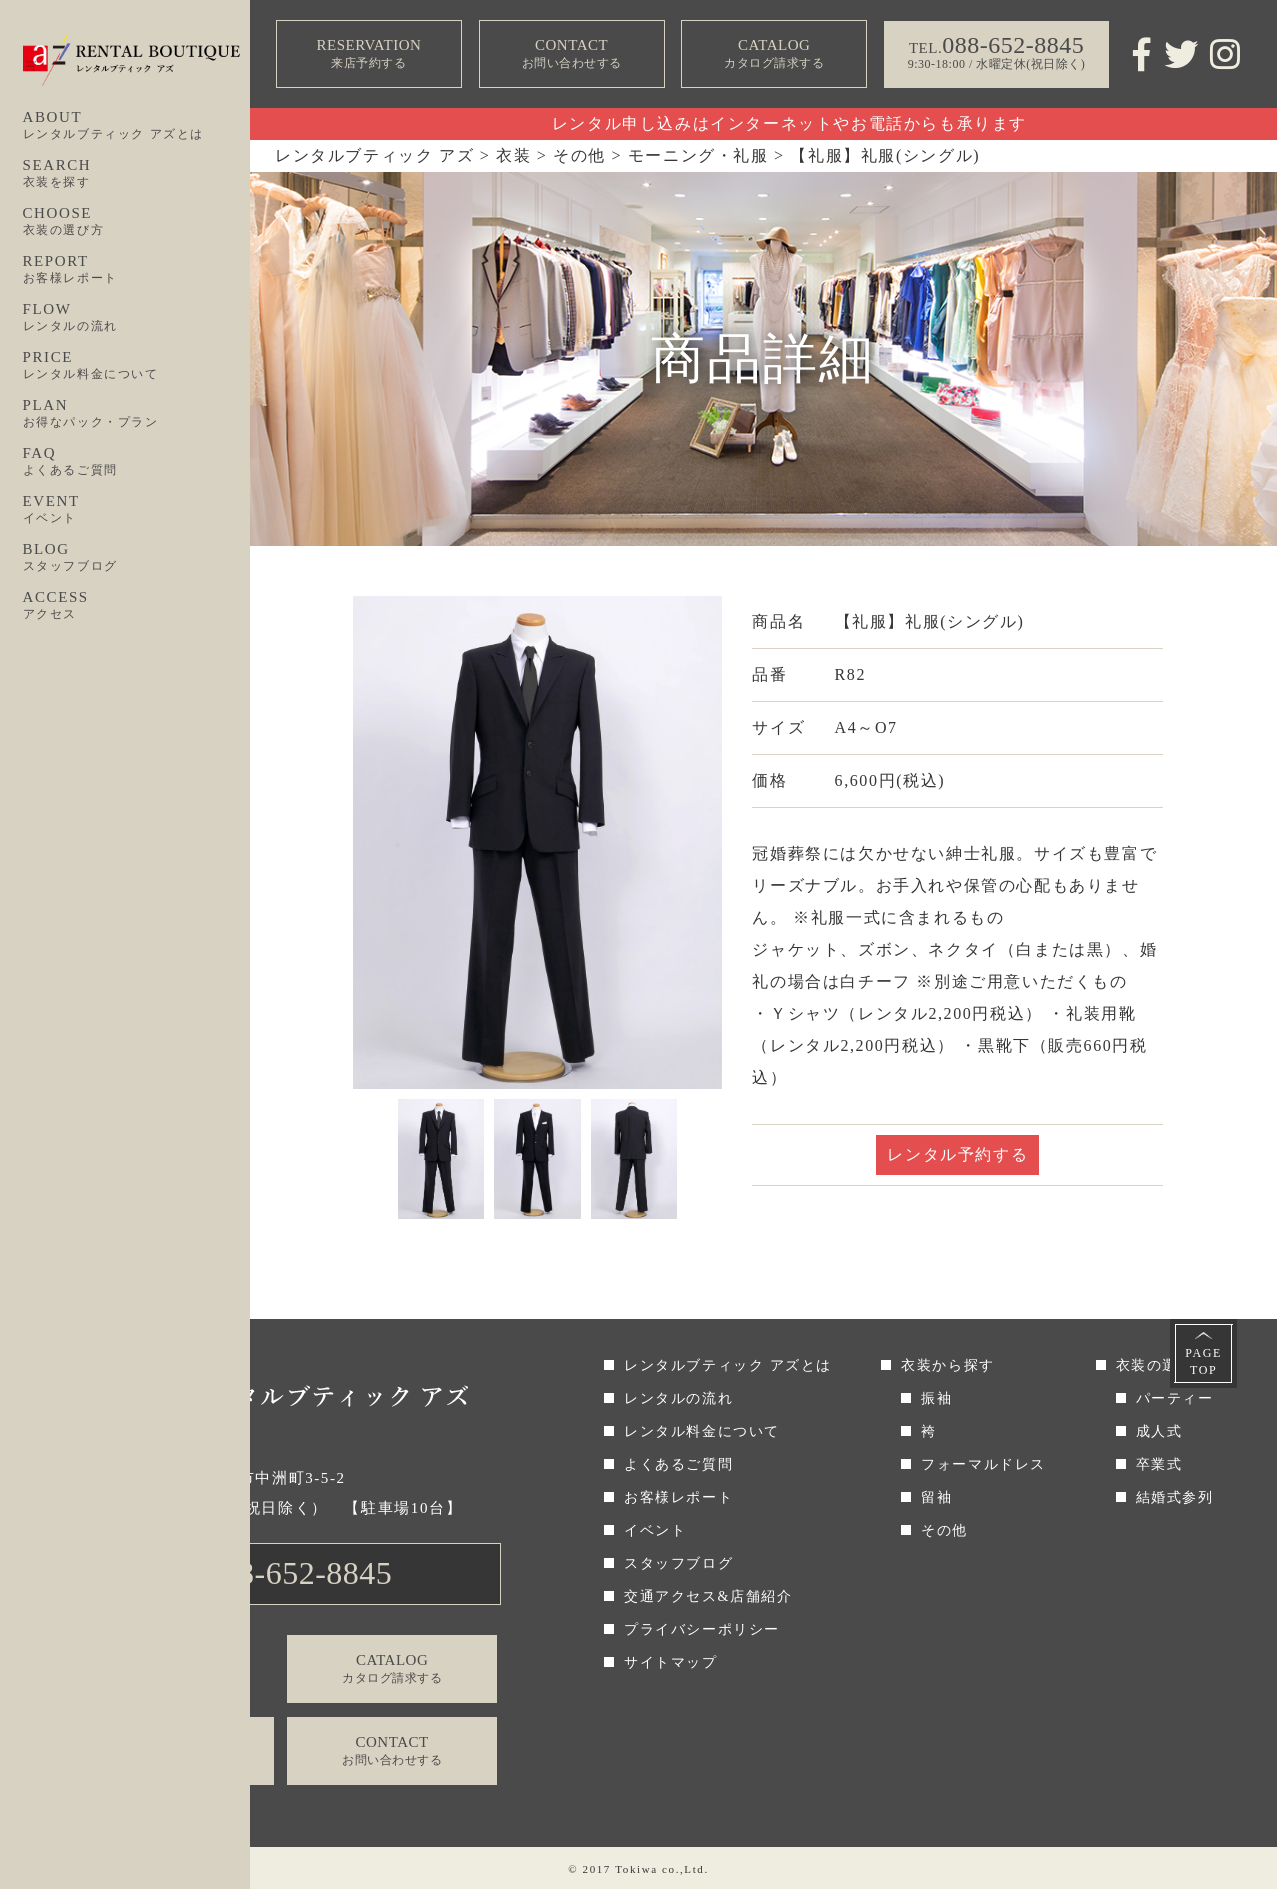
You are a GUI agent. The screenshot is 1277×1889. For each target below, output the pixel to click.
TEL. (282, 1573)
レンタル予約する (957, 1154)
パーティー (1175, 1398)
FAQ (137, 462)
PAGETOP (1203, 1361)
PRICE (137, 366)
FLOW (137, 318)
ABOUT (137, 126)
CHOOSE (137, 222)
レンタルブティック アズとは (728, 1365)
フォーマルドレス (983, 1464)
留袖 (936, 1497)
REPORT (137, 270)
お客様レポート (678, 1497)
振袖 (936, 1398)
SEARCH (137, 174)
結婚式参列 (1175, 1497)
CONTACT (571, 54)
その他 (944, 1530)
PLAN (137, 414)
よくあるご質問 (678, 1464)
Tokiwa (636, 1869)
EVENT (137, 510)
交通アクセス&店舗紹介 (708, 1596)
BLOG (137, 558)
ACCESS (137, 606)
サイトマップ (671, 1662)
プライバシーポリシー (702, 1629)
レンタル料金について (702, 1431)
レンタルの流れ (678, 1398)
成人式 (1159, 1431)
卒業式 (1159, 1464)
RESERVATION (369, 54)
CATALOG (774, 54)
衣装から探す (948, 1365)
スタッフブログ (678, 1563)
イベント (655, 1530)
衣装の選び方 (1163, 1365)
